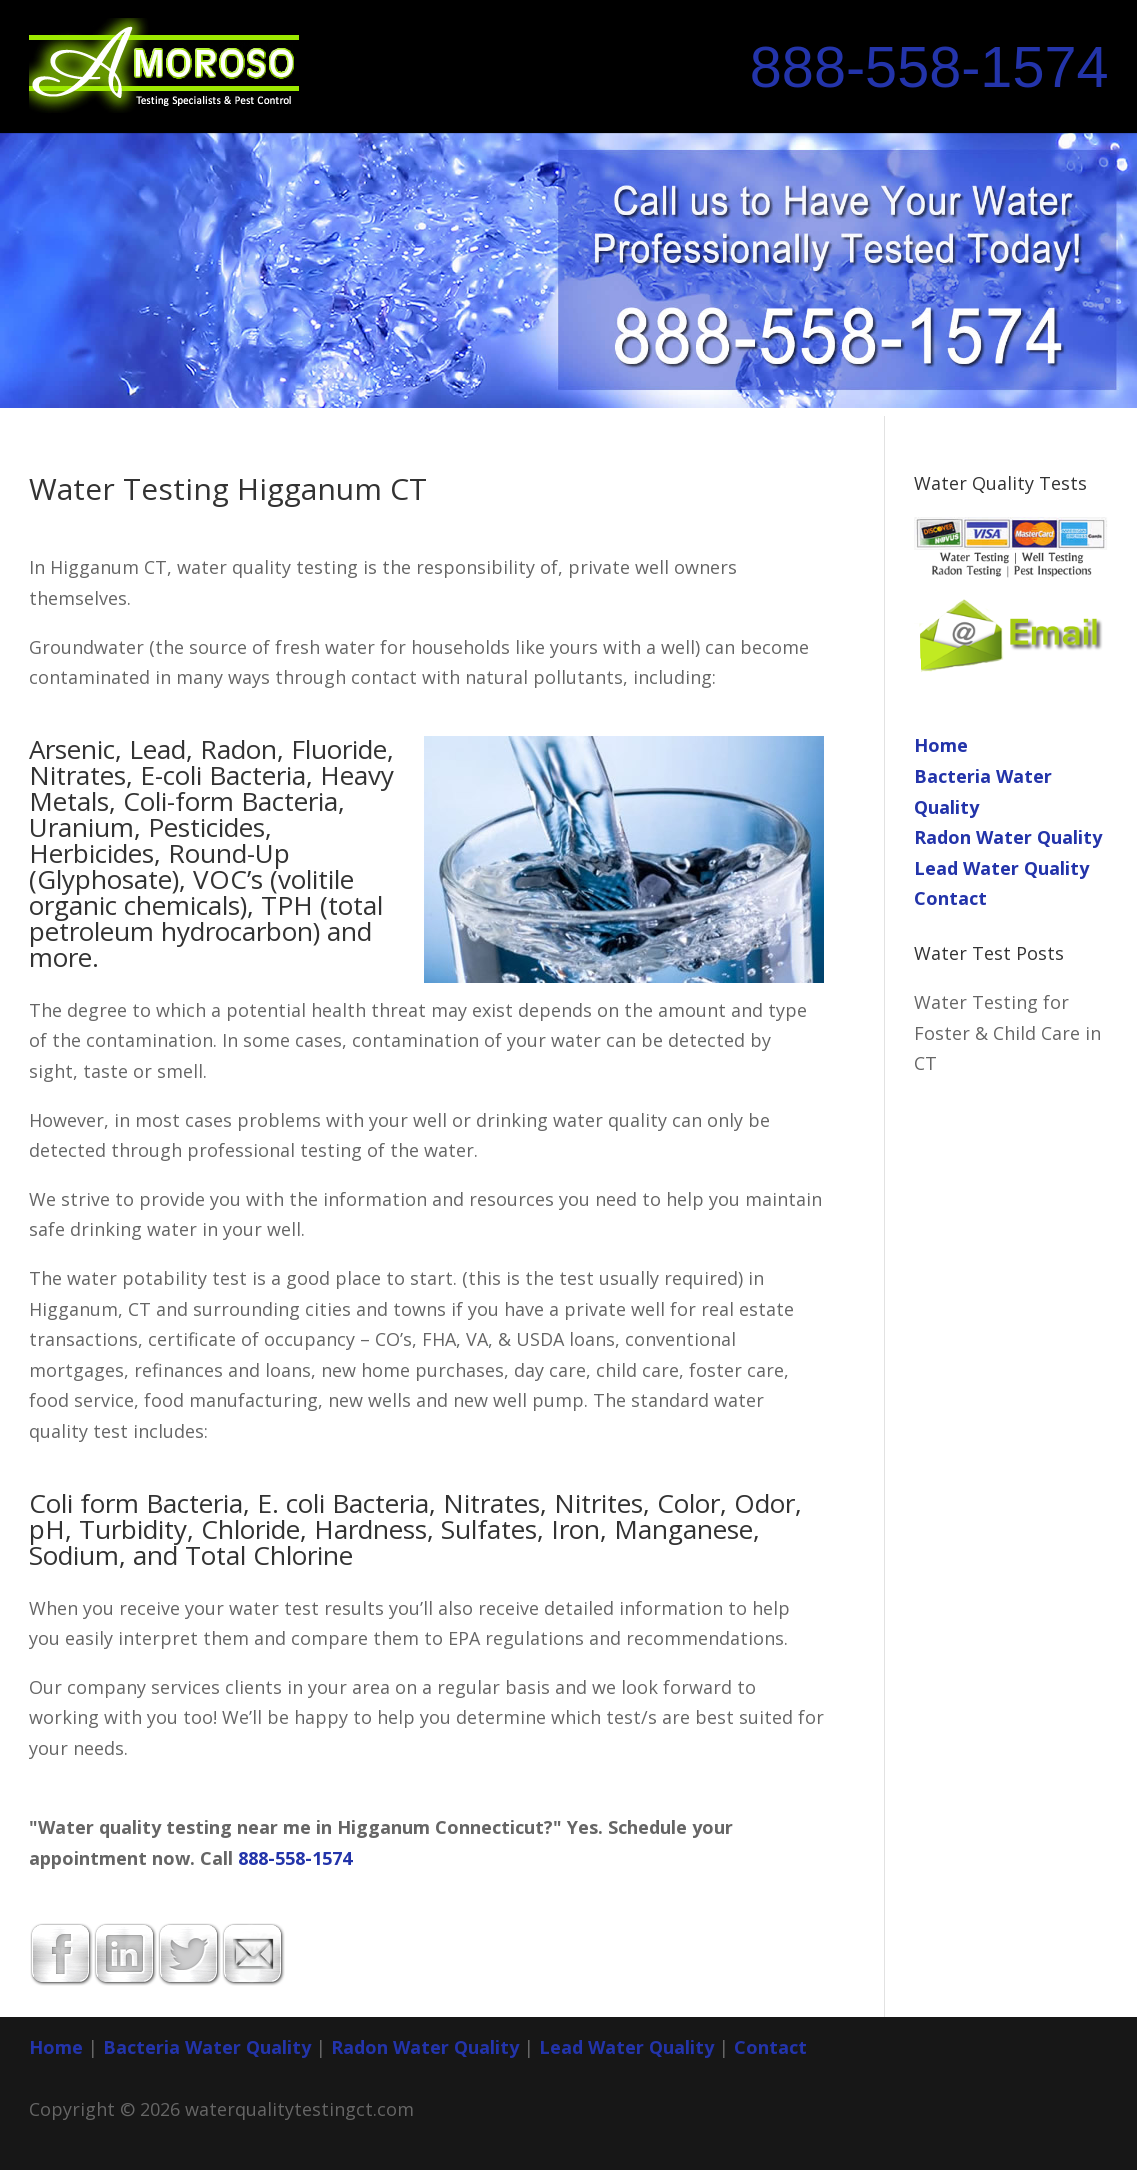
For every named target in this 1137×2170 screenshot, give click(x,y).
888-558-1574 (929, 67)
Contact (950, 898)
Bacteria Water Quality (207, 2047)
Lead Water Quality (1001, 868)
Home (941, 745)
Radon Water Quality (1008, 837)
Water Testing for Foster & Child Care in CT (1007, 1032)
